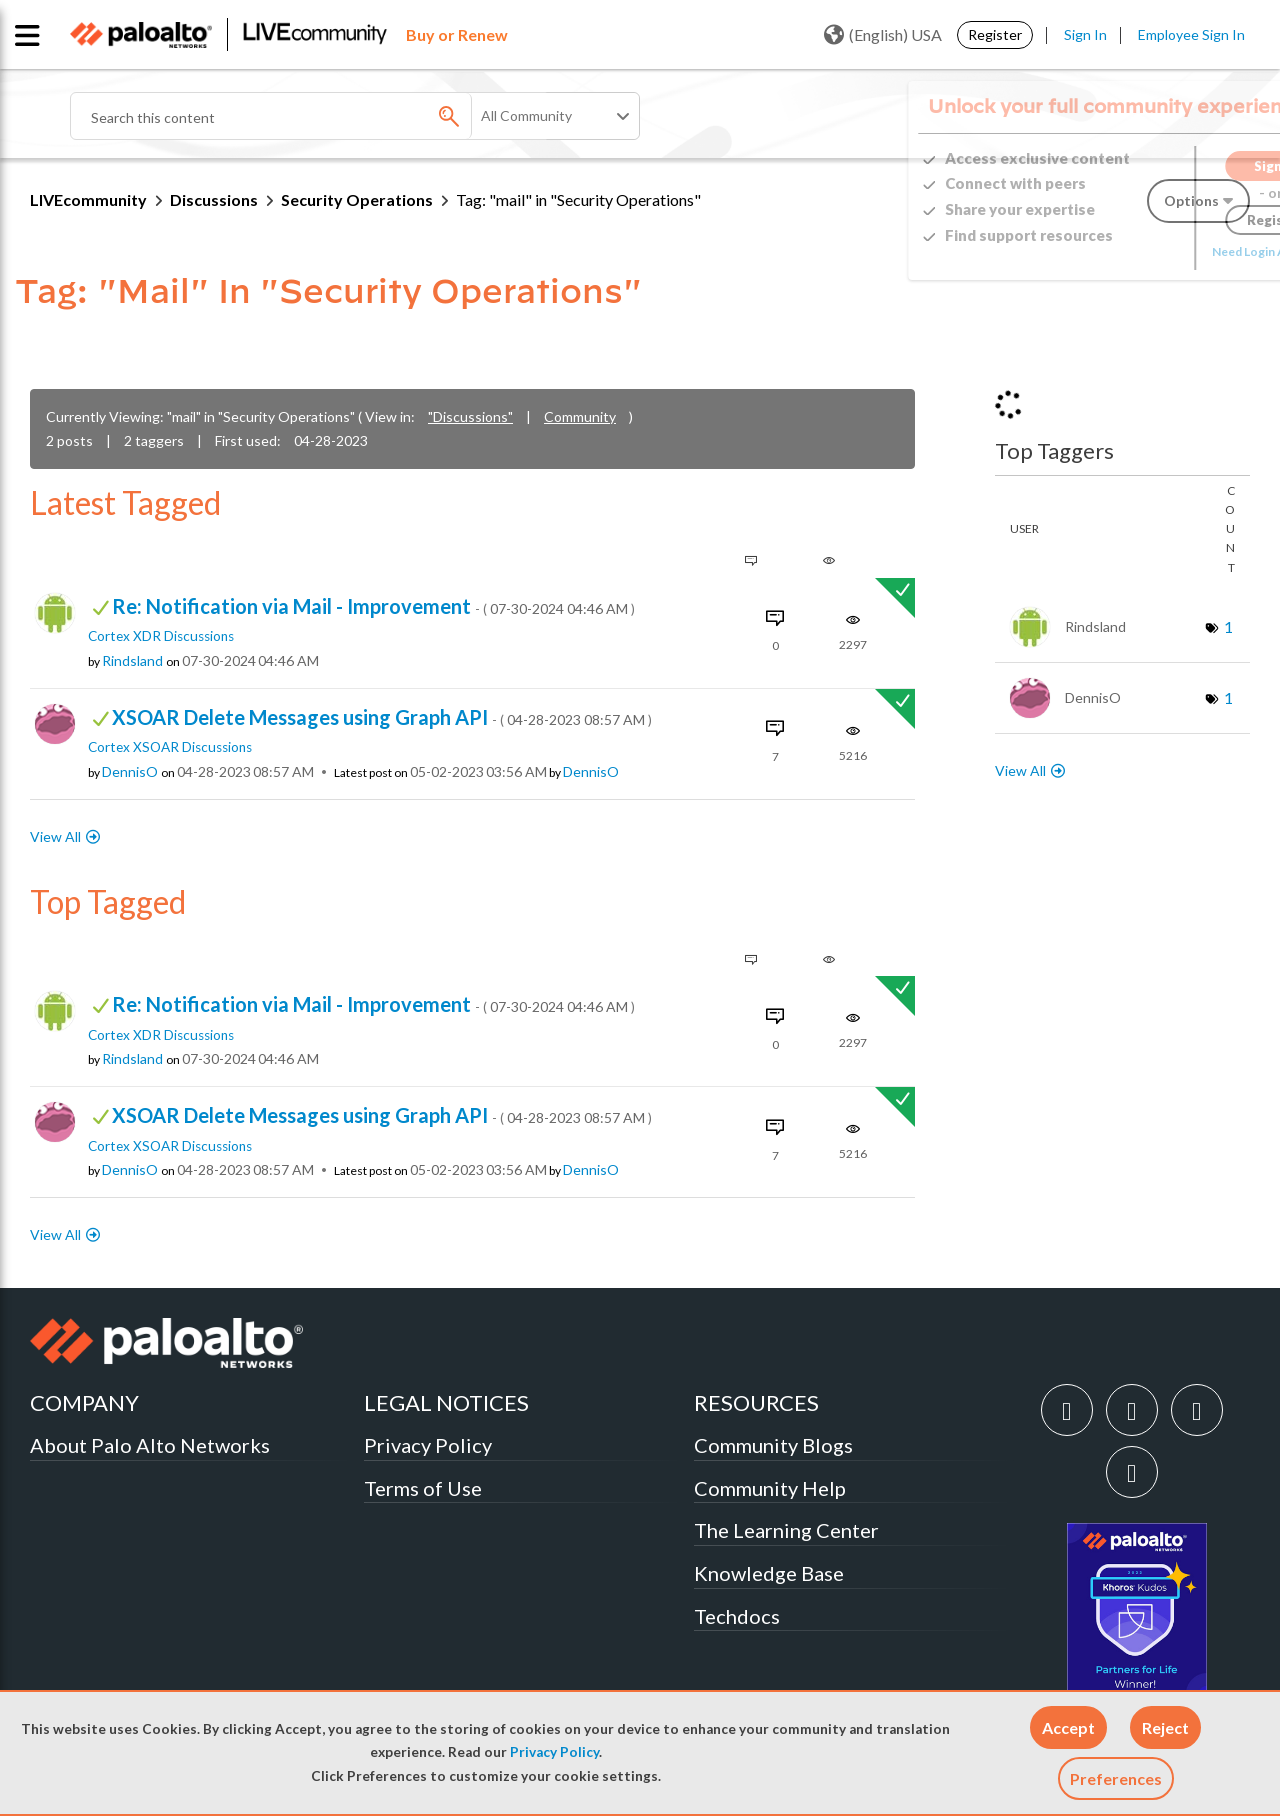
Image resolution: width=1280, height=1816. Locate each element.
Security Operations (357, 199)
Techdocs (737, 1616)
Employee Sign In (1191, 34)
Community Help (770, 1488)
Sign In (1085, 34)
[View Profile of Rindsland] (132, 661)
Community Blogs (773, 1445)
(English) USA (883, 35)
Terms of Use (423, 1488)
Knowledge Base (769, 1573)
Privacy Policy (554, 1752)
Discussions (214, 199)
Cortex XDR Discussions (161, 636)
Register (995, 34)
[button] (1068, 1727)
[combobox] (310, 116)
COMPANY (84, 1402)
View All (55, 836)
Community (580, 416)
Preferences (1116, 1778)
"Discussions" (470, 416)
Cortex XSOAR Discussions (170, 747)
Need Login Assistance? (1160, 251)
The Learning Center (786, 1530)
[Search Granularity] (557, 116)
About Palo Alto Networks (150, 1445)
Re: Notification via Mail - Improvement (373, 606)
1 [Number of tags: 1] (1228, 626)
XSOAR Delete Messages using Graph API (382, 717)
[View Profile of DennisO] (130, 772)
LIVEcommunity (88, 199)
